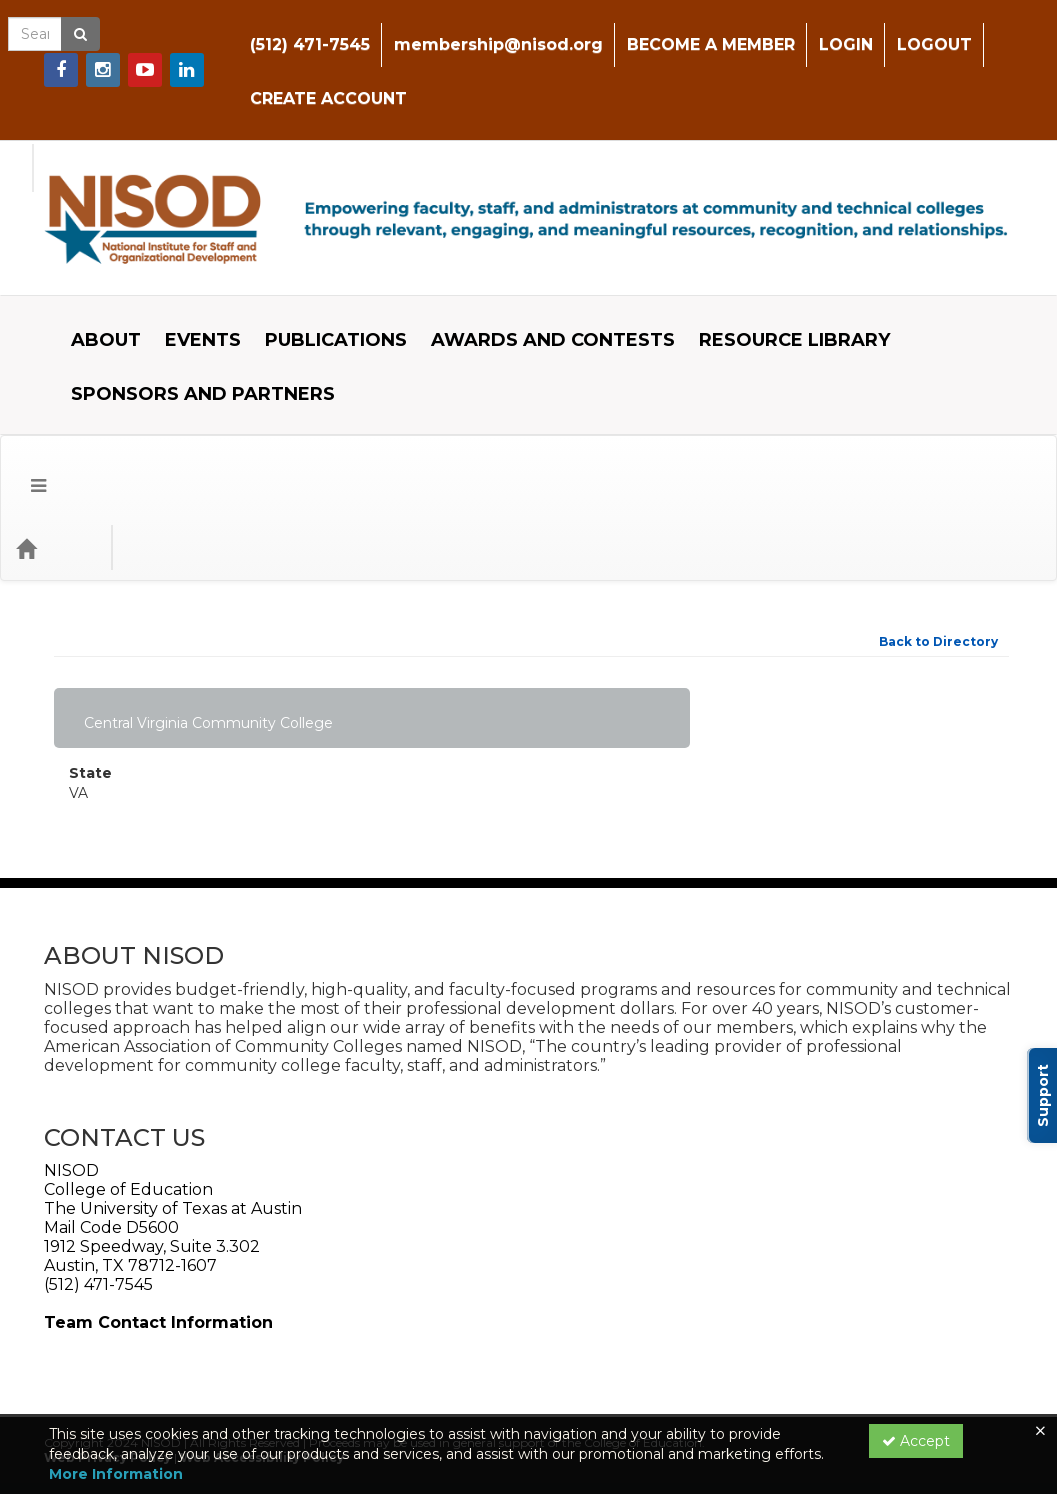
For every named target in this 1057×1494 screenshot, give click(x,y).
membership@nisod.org (468, 29)
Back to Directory (938, 501)
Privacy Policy (234, 1388)
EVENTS (188, 295)
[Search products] (798, 408)
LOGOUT (904, 29)
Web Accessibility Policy (262, 1317)
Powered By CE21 (116, 1408)
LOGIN (816, 29)
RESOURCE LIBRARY (779, 295)
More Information (116, 1474)
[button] (23, 408)
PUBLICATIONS (321, 295)
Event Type (150, 407)
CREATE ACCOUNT (298, 83)
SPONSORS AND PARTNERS (188, 349)
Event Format (280, 407)
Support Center (109, 1388)
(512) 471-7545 (280, 29)
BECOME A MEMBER (681, 29)
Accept (916, 1441)
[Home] (56, 408)
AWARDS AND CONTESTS (538, 295)
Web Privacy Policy (107, 1317)
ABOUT (91, 295)
